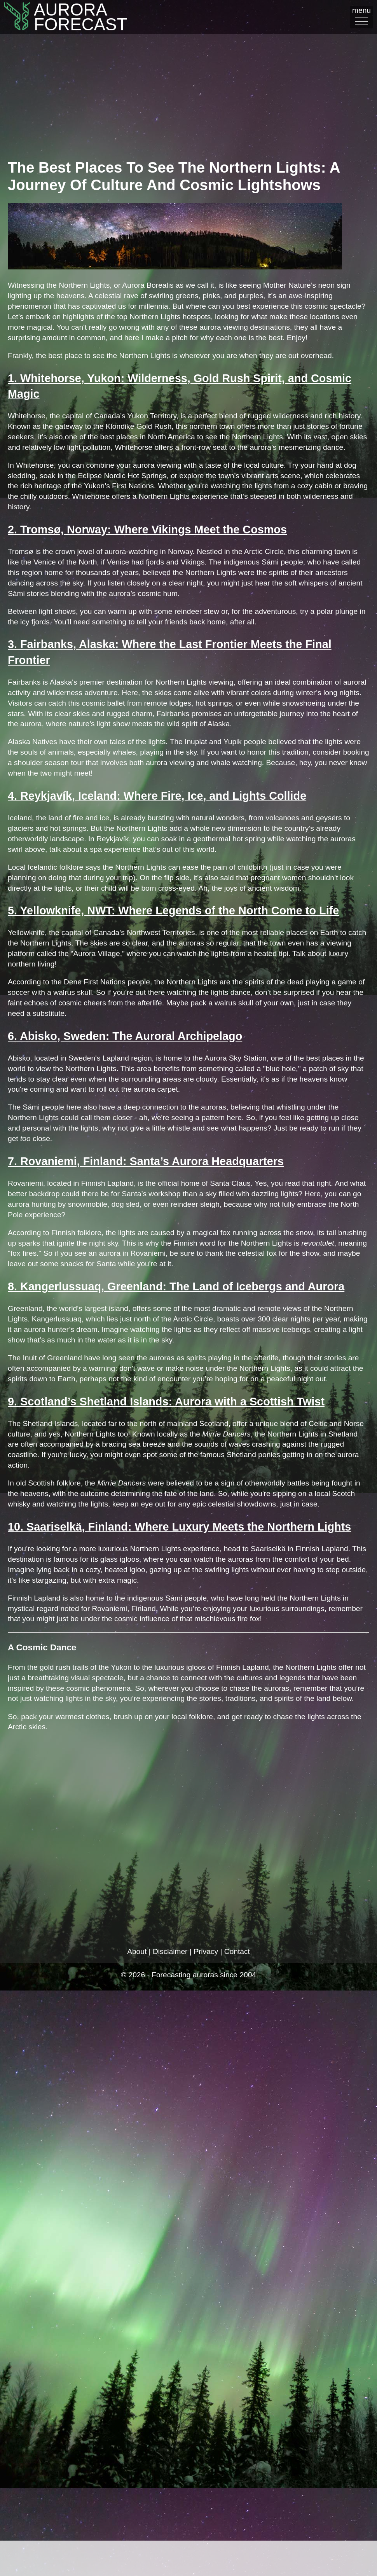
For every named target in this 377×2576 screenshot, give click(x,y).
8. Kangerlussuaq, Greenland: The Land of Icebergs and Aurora (176, 1286)
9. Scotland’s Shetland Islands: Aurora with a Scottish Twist (166, 1401)
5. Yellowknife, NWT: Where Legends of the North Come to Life (173, 910)
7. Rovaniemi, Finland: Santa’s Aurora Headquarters (146, 1161)
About (137, 1951)
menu (361, 15)
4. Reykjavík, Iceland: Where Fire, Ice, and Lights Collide (157, 796)
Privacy (206, 1951)
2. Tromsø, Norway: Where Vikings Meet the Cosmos (147, 529)
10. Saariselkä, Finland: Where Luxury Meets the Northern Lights (179, 1526)
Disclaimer (170, 1951)
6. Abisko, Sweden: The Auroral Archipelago (125, 1036)
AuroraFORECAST (55, 17)
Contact (237, 1951)
